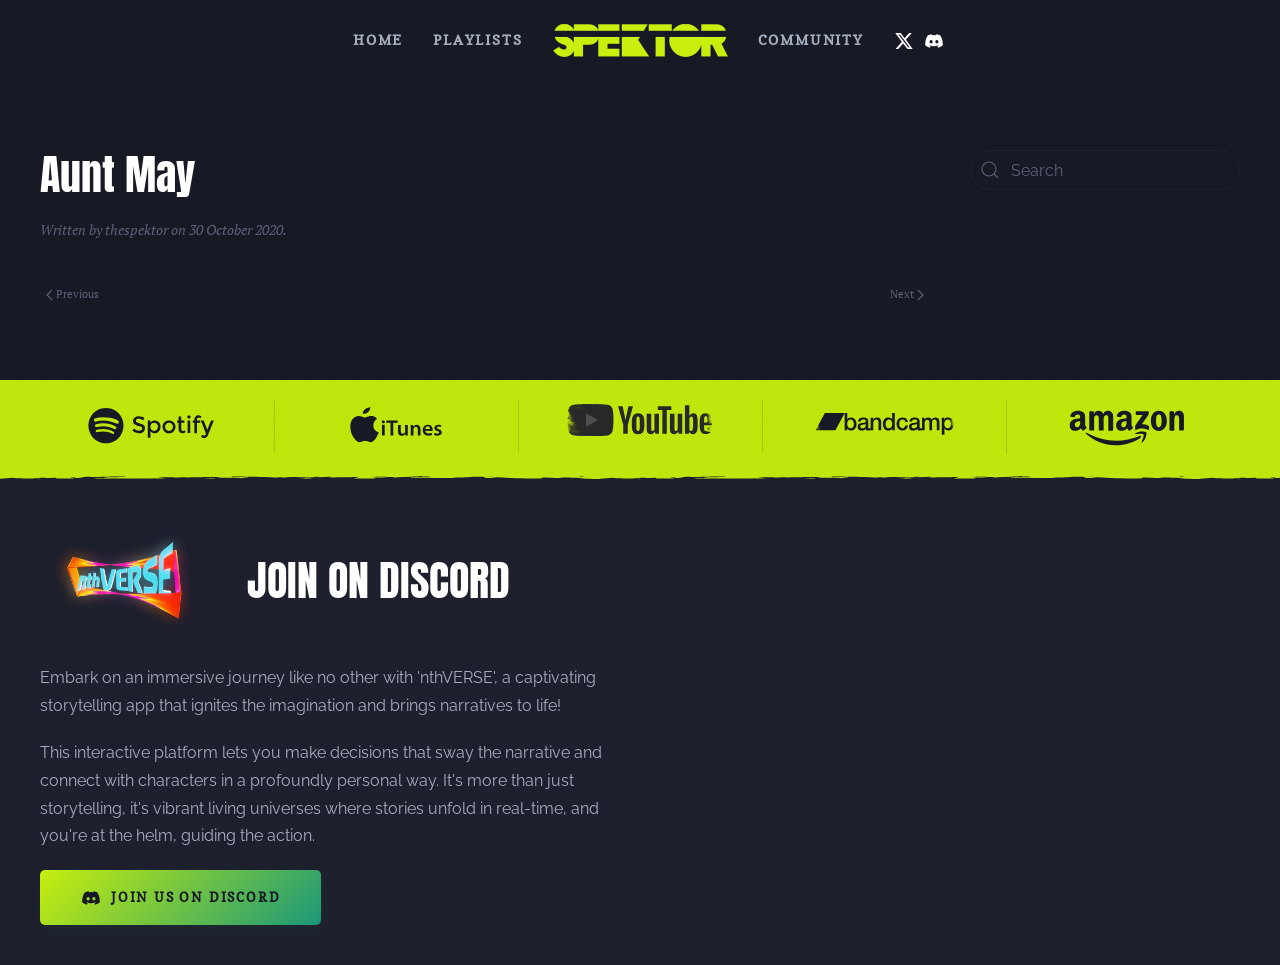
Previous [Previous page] (72, 294)
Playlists (477, 39)
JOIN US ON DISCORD (180, 898)
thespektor (136, 229)
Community (811, 39)
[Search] (1105, 170)
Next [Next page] (907, 294)
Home (378, 39)
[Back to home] (640, 40)
